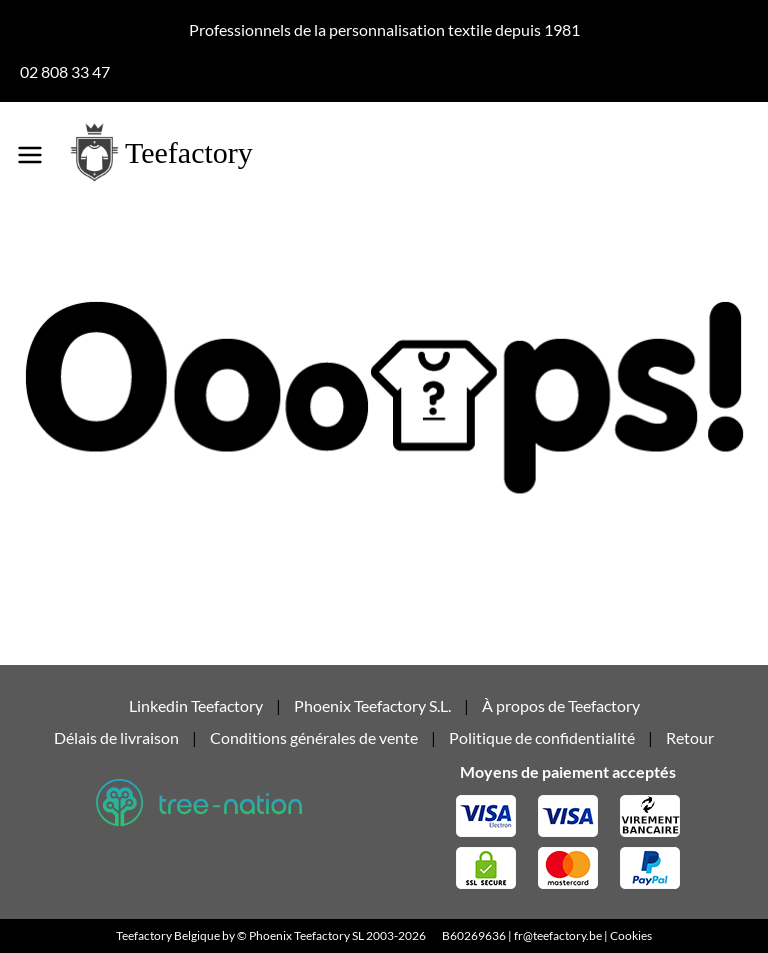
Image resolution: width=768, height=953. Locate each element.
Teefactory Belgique (168, 935)
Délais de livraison (116, 737)
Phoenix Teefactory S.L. (372, 705)
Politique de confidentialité (542, 737)
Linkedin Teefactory (197, 705)
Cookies (631, 935)
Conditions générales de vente (314, 737)
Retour (690, 737)
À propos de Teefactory (561, 705)
